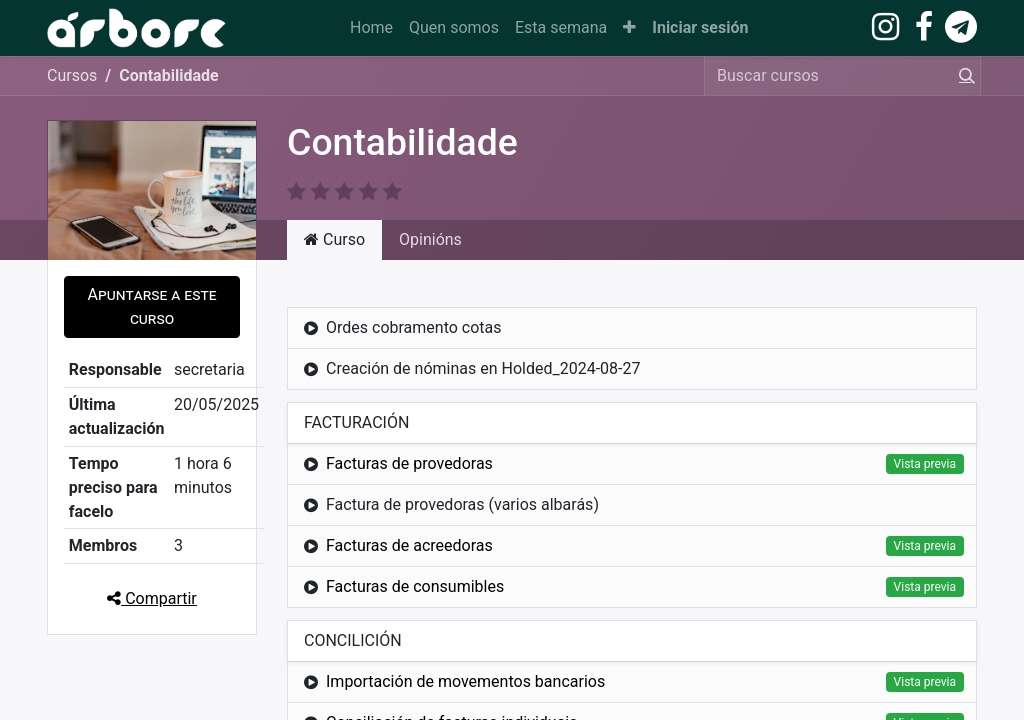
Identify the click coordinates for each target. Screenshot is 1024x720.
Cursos (72, 75)
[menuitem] (371, 28)
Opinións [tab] (430, 239)
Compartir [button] (152, 598)
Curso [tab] (334, 239)
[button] (629, 28)
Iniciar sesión (700, 27)
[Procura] (963, 76)
